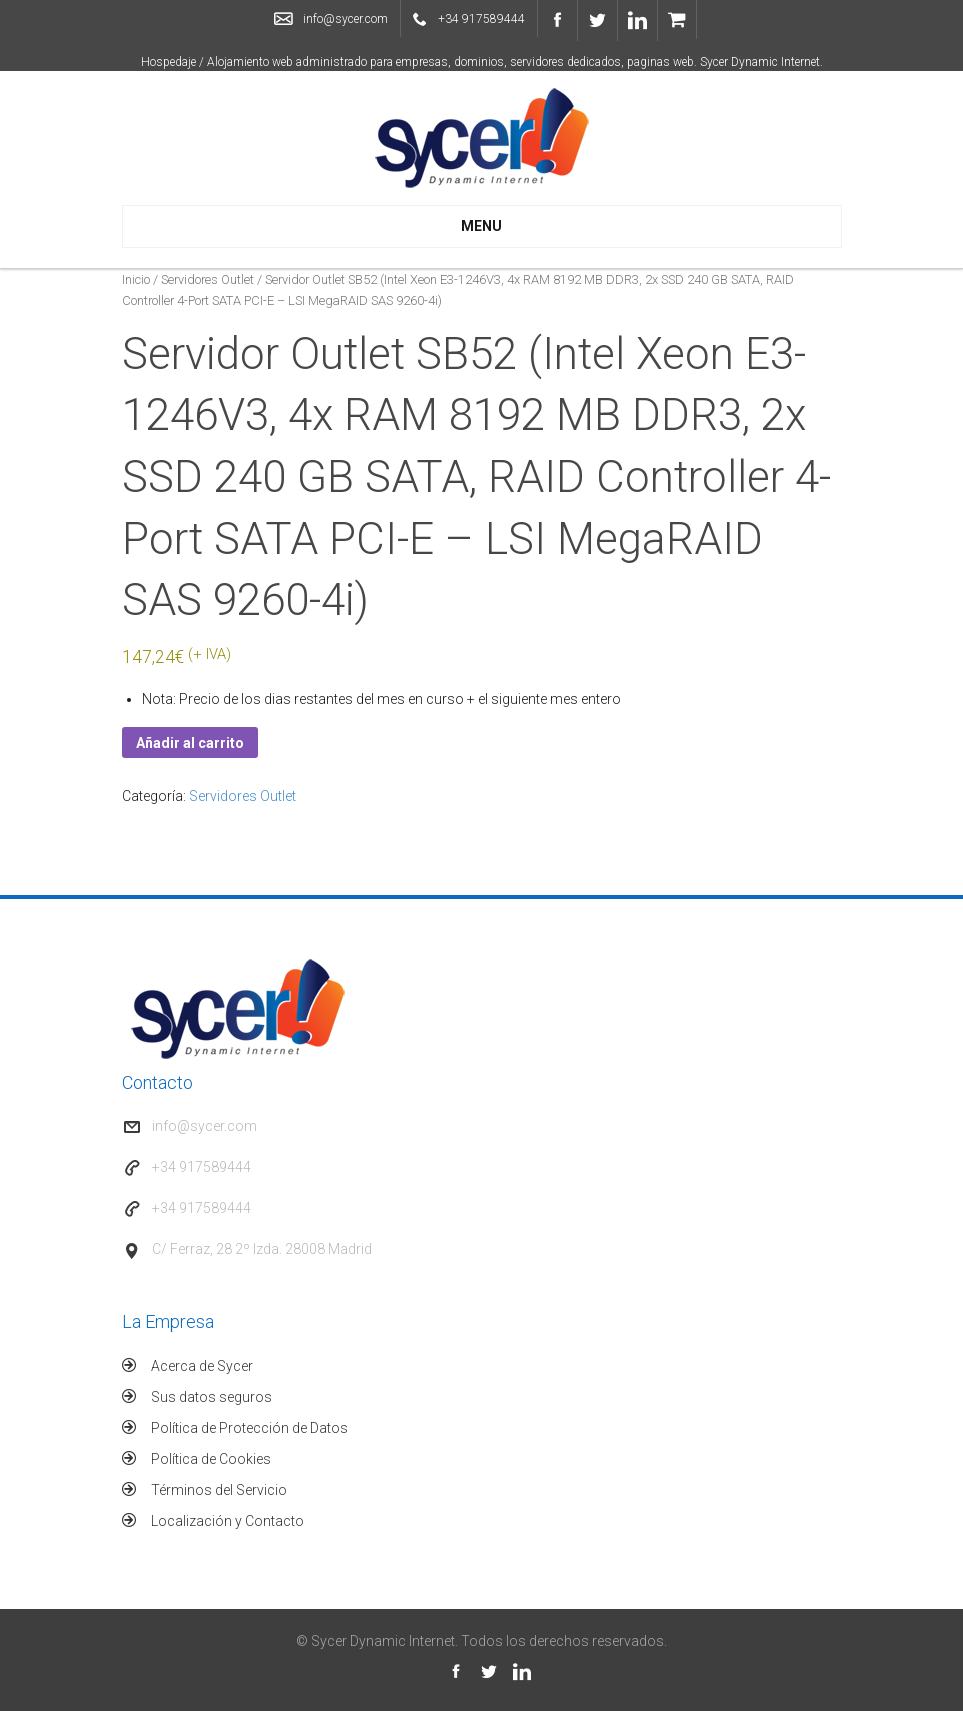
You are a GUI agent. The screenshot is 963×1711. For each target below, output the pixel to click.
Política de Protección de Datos (249, 1428)
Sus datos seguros (211, 1397)
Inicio (136, 279)
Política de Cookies (211, 1459)
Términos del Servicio (219, 1490)
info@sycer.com (345, 19)
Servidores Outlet (207, 279)
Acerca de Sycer (202, 1366)
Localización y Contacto (227, 1521)
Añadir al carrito (190, 743)
